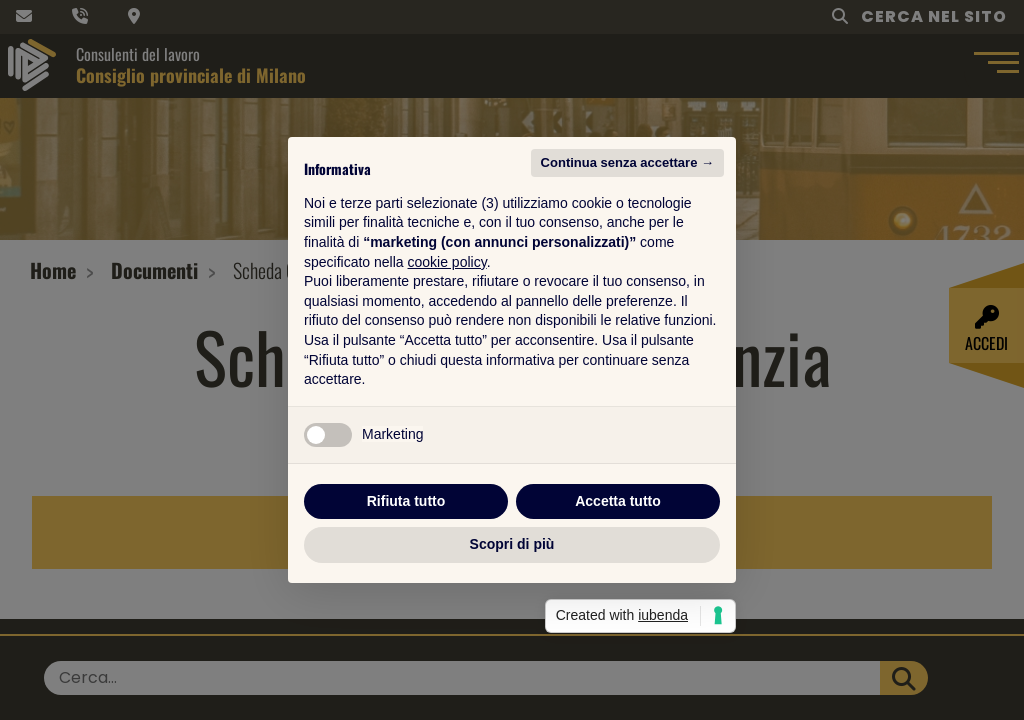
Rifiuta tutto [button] (406, 501)
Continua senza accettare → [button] (627, 162)
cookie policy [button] (447, 262)
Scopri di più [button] (512, 544)
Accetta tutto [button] (618, 501)
